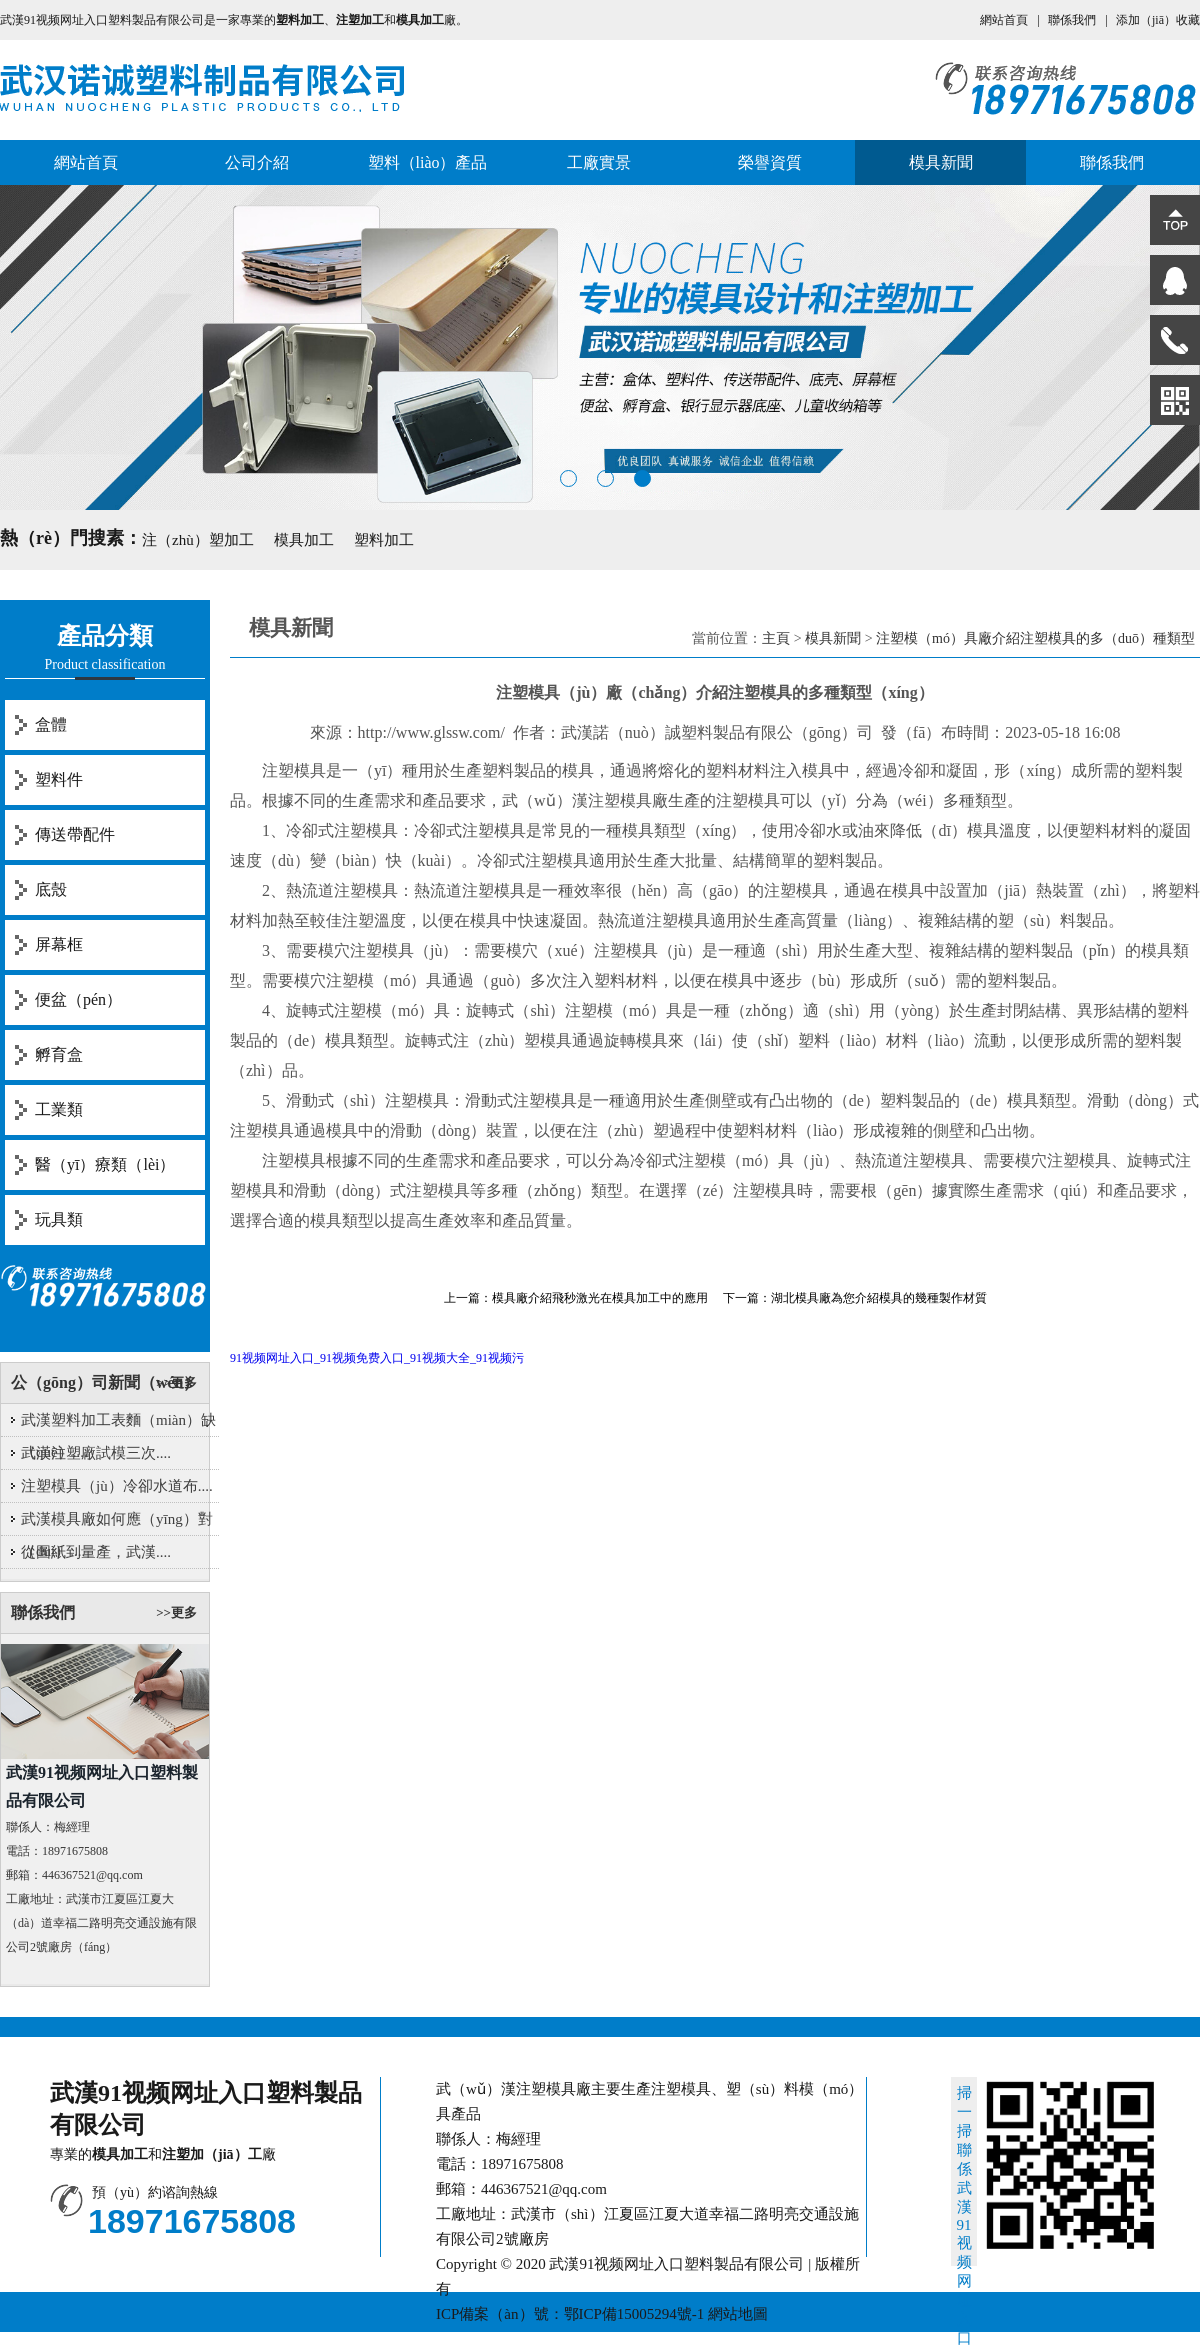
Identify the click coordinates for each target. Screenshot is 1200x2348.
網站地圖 (738, 2314)
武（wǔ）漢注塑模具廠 (585, 800)
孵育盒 (59, 1054)
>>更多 (176, 1382)
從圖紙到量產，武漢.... (96, 1552)
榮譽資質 (770, 162)
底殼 (51, 889)
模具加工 (304, 540)
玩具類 (59, 1219)
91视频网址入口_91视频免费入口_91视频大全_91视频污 (377, 1358)
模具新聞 (941, 162)
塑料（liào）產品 (428, 162)
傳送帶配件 (75, 834)
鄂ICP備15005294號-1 (634, 2314)
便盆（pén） (78, 999)
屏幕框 (59, 944)
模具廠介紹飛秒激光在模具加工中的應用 (600, 1298)
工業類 (59, 1109)
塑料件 (59, 779)
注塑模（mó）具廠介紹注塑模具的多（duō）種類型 (1035, 638)
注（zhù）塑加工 (198, 540)
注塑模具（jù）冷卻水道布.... (117, 1486)
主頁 (776, 638)
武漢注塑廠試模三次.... (96, 1453)
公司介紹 (257, 162)
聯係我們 (1072, 20)
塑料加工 (384, 540)
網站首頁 (1004, 20)
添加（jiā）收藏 (1158, 20)
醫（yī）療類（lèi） (105, 1164)
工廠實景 (599, 162)
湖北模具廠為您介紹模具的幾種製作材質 (879, 1298)
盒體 (51, 724)
